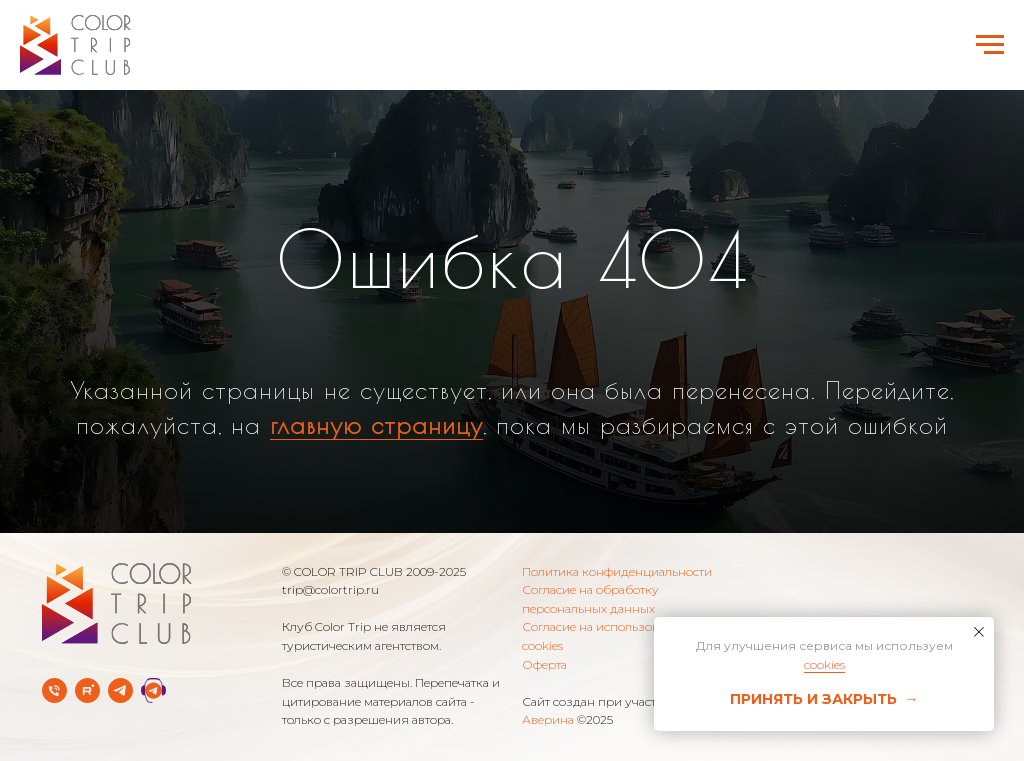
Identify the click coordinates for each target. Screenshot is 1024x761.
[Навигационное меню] (990, 45)
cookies (824, 664)
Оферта (544, 664)
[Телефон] (54, 690)
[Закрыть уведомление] (979, 632)
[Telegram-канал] (120, 690)
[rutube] (87, 690)
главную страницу (376, 425)
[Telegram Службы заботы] (153, 690)
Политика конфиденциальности (617, 571)
